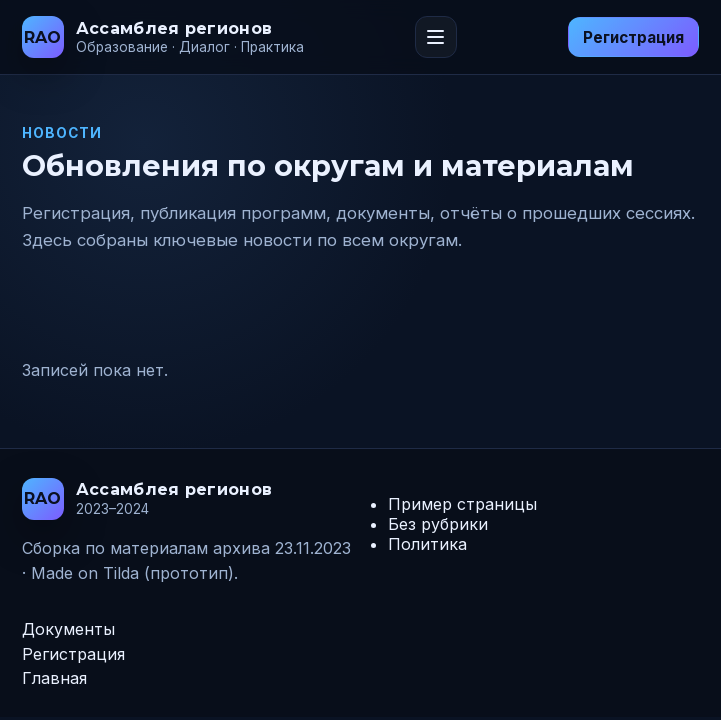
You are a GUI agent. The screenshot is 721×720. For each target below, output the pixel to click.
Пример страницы (462, 504)
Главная (54, 678)
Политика (427, 544)
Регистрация (633, 37)
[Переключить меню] (436, 37)
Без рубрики (438, 524)
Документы (68, 629)
